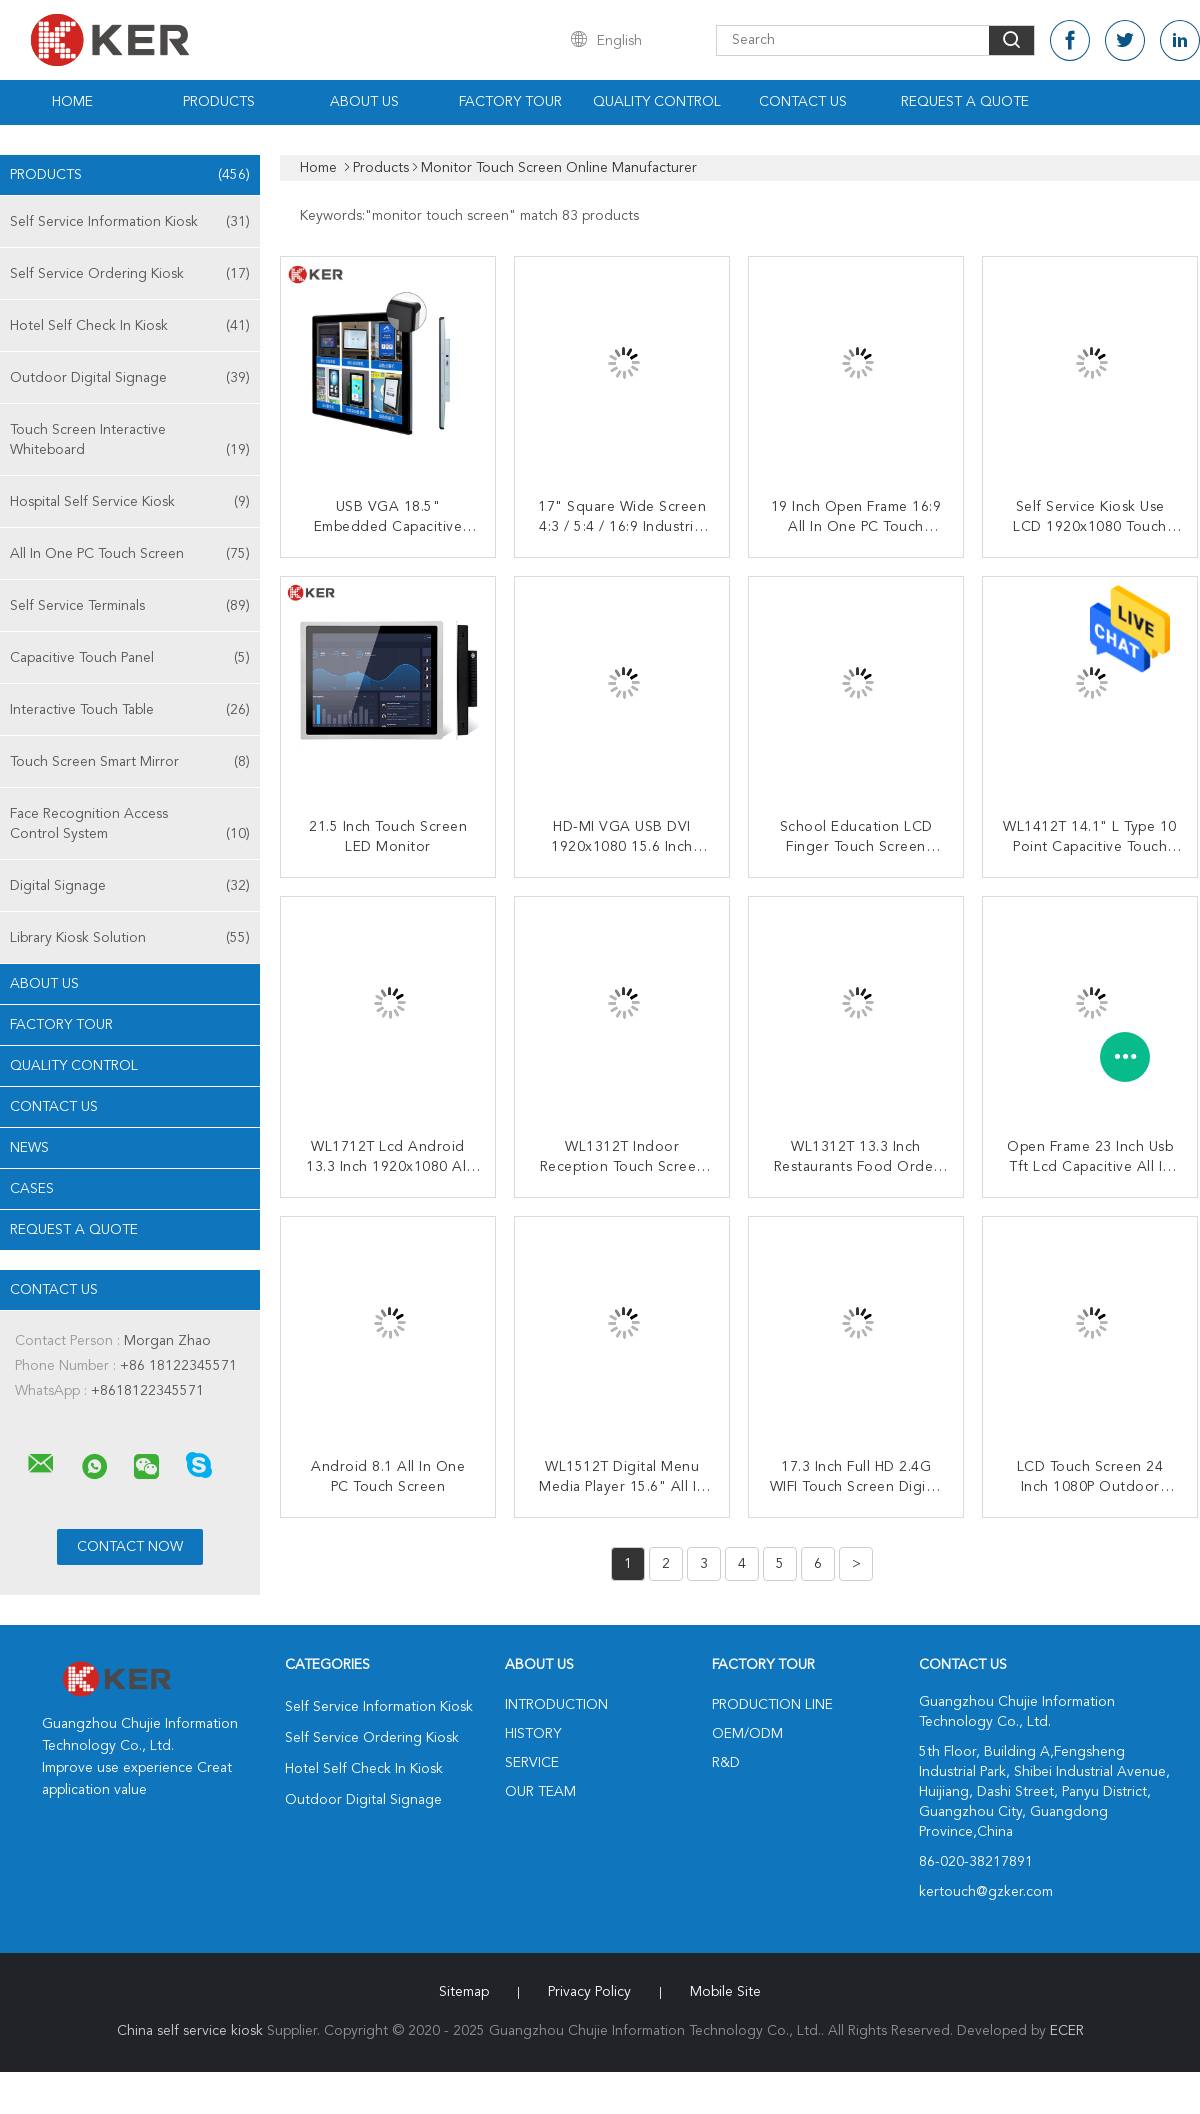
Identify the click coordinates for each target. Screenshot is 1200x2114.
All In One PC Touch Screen (130, 554)
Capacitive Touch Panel (130, 658)
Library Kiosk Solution (130, 938)
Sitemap (464, 1992)
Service (532, 1763)
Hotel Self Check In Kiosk (130, 326)
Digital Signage (130, 886)
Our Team (540, 1792)
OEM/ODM (747, 1734)
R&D (726, 1763)
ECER (1067, 2031)
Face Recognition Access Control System (130, 825)
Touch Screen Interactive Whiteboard (130, 441)
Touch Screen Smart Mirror (130, 762)
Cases (32, 1189)
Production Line (772, 1705)
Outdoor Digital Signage (130, 378)
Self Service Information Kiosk (130, 222)
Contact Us (803, 102)
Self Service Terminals (130, 606)
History (533, 1734)
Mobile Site (725, 1992)
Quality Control (657, 102)
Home (72, 102)
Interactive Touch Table (130, 710)
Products (219, 102)
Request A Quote (965, 102)
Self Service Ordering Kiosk (130, 274)
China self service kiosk (190, 2031)
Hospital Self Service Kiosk (130, 502)
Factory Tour (510, 102)
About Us (364, 102)
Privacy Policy (589, 1992)
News (29, 1148)
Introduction (556, 1705)
